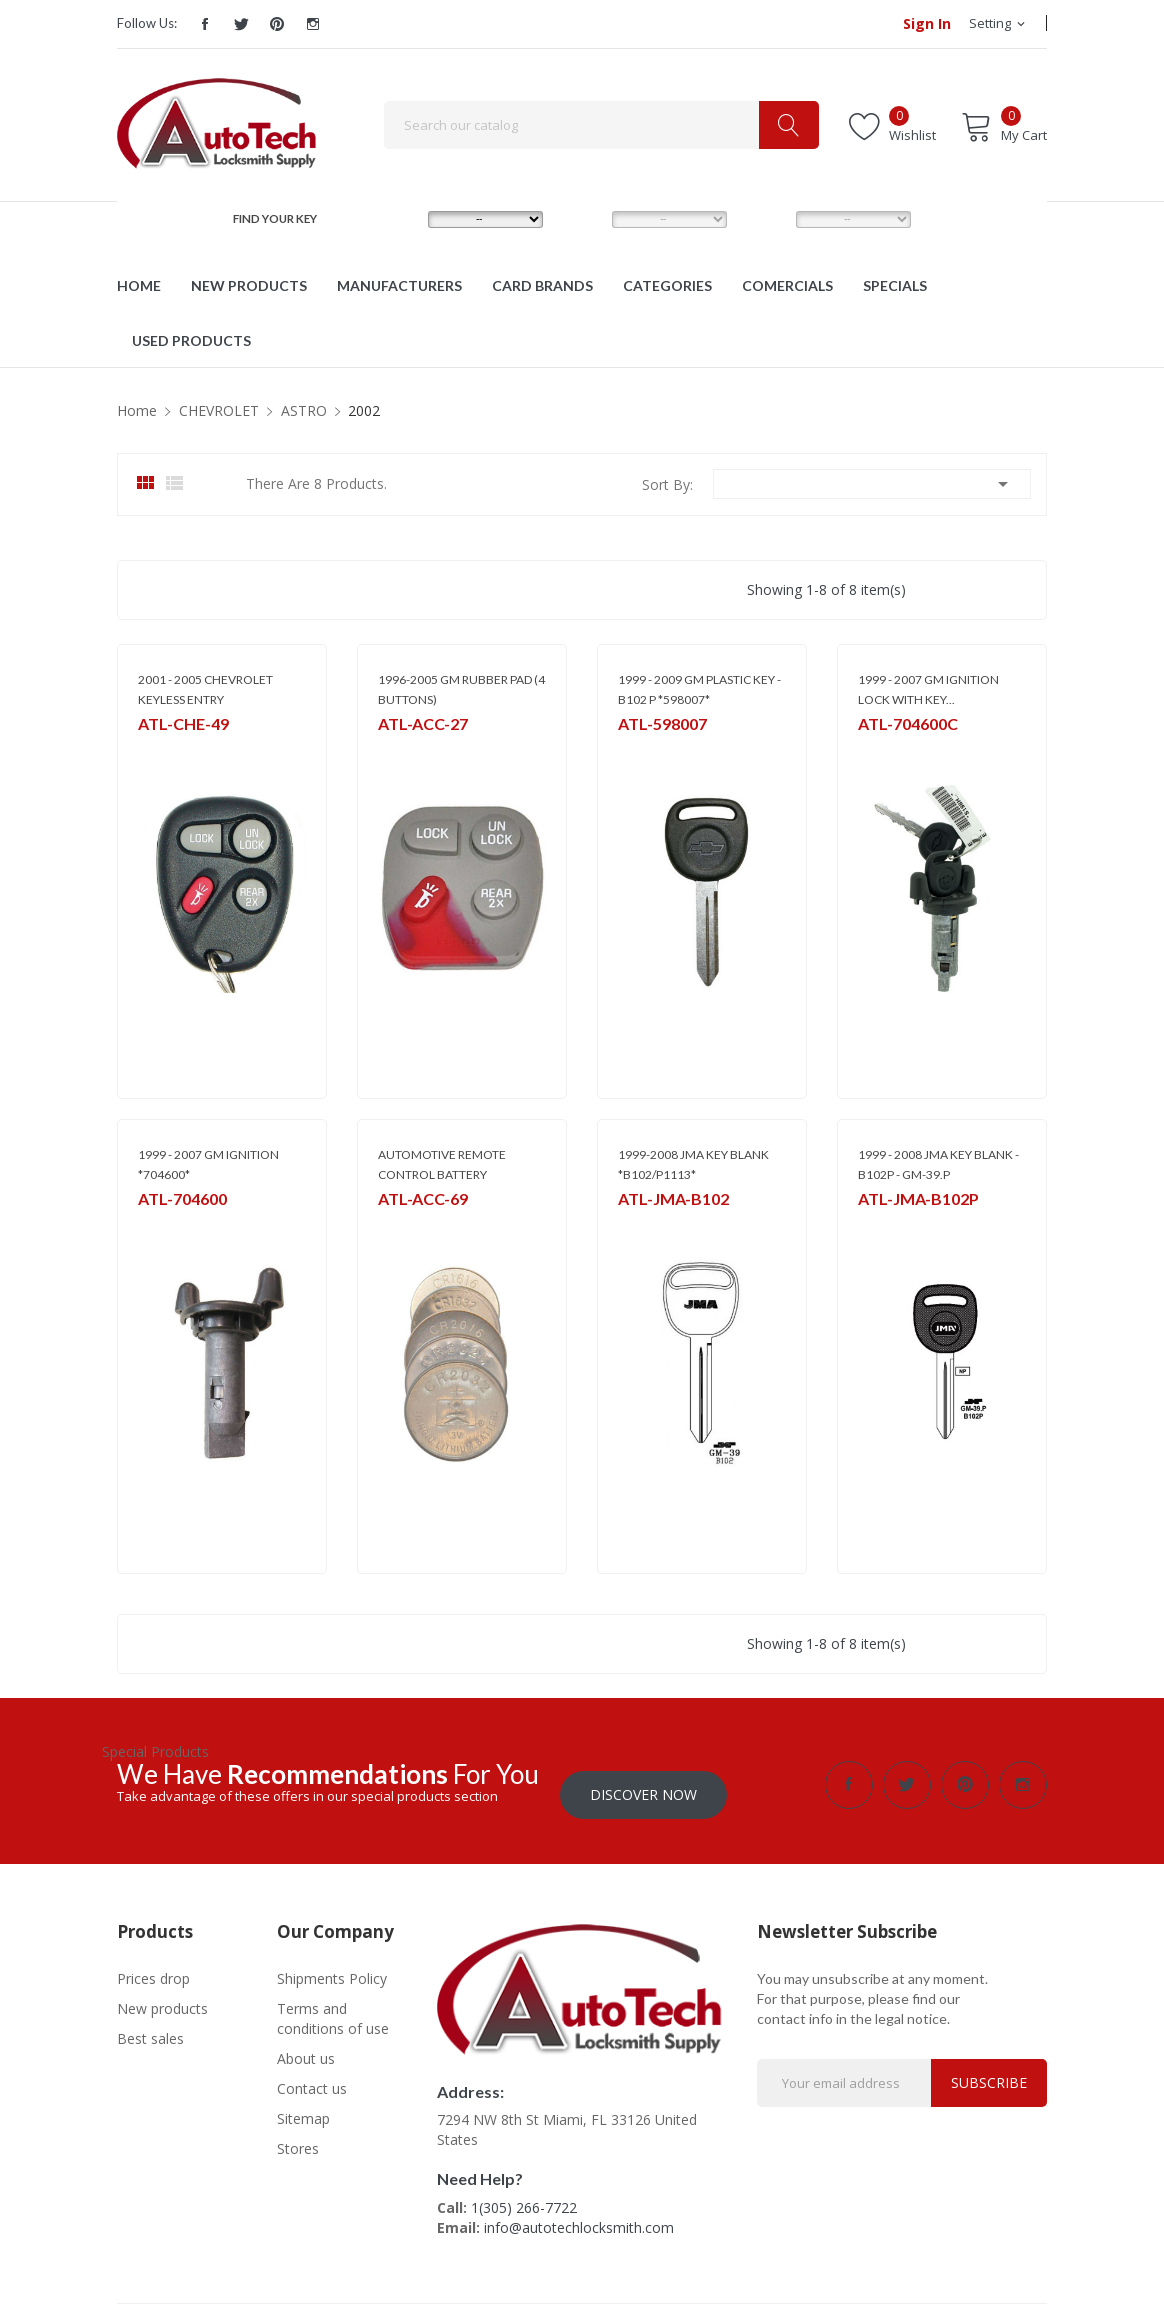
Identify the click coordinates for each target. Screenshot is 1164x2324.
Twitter (241, 24)
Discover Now (643, 1784)
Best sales (150, 2028)
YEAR (766, 218)
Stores (298, 2138)
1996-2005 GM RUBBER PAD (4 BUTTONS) (461, 689)
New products (162, 1998)
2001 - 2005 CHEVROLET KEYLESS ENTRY (205, 689)
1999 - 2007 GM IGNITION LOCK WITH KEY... (928, 689)
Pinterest (277, 24)
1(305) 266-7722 (524, 2197)
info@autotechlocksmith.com (579, 2217)
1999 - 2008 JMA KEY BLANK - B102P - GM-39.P (938, 1164)
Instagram (313, 24)
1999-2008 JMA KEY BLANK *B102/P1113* (693, 1164)
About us (306, 2048)
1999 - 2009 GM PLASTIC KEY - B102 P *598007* (699, 689)
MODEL (587, 218)
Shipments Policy (332, 1968)
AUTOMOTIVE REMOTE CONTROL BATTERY (442, 1164)
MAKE (400, 218)
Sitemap (303, 2108)
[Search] (601, 125)
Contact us (312, 2078)
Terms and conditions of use (333, 2008)
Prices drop (153, 1968)
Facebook (205, 24)
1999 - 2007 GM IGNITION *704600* (208, 1164)
